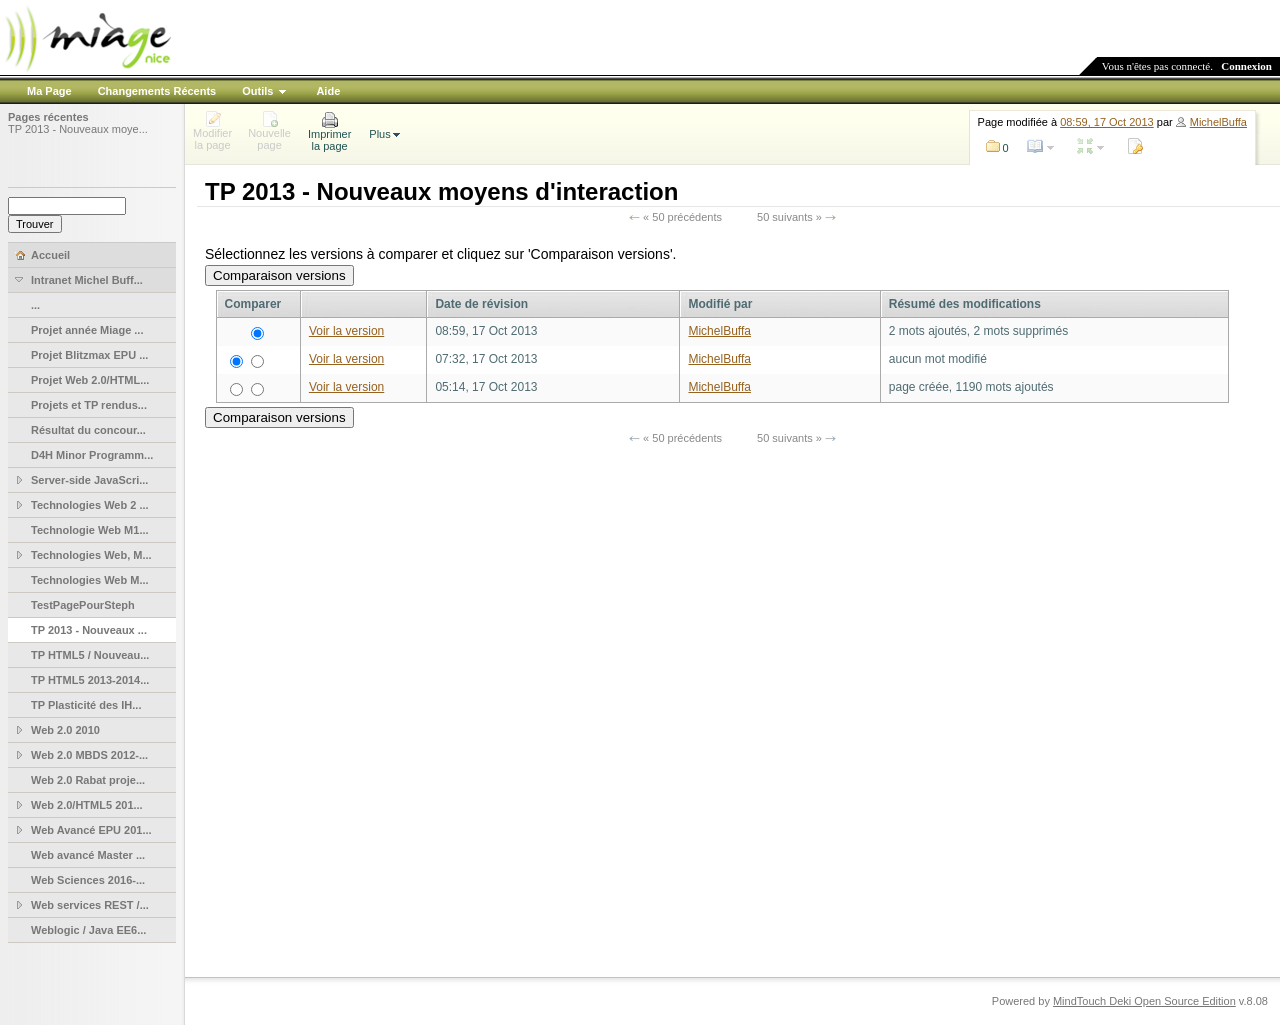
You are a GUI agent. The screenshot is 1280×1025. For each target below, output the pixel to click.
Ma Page (49, 91)
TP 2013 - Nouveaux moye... (78, 129)
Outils (257, 91)
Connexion (1246, 66)
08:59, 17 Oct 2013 (1107, 122)
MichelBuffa (1218, 122)
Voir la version (346, 331)
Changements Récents (157, 91)
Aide (328, 91)
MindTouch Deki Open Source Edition (1144, 1001)
